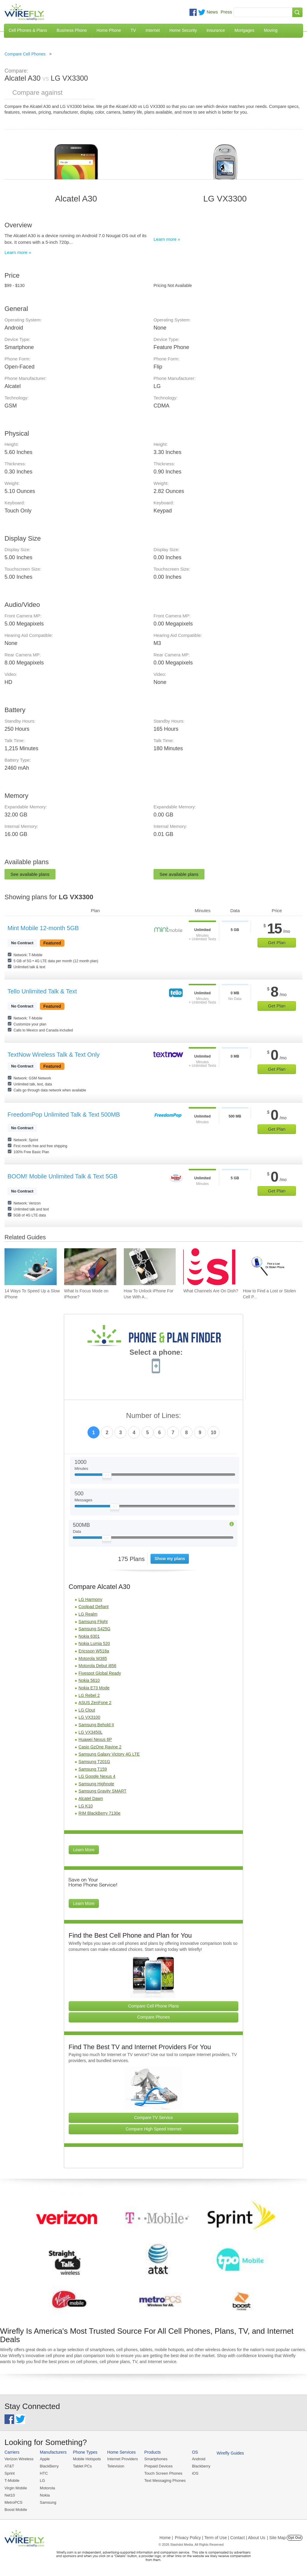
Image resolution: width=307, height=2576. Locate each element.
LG (42, 2480)
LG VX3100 (89, 1717)
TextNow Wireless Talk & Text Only (53, 1055)
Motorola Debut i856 (97, 1665)
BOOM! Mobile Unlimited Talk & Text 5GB (62, 1176)
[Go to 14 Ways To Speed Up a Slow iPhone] (30, 1266)
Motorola (47, 2488)
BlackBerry (49, 2466)
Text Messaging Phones (165, 2480)
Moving (270, 30)
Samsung (48, 2502)
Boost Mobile (15, 2509)
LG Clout (87, 1710)
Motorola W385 (93, 1658)
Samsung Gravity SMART (103, 1791)
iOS (195, 2473)
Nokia (45, 2495)
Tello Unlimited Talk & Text (42, 991)
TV (133, 30)
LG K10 (86, 1806)
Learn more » (17, 252)
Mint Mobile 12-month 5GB (43, 928)
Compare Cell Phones (25, 54)
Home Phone (109, 30)
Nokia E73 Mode (94, 1687)
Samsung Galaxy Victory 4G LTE (109, 1754)
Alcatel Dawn (91, 1798)
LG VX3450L (91, 1732)
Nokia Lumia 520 (94, 1643)
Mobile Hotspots (87, 2459)
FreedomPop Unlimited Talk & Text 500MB (63, 1115)
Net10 (9, 2495)
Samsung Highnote (96, 1783)
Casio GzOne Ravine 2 (100, 1747)
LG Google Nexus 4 (97, 1776)
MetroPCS (13, 2502)
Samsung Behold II (96, 1724)
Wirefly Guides (230, 2453)
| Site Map (276, 2537)
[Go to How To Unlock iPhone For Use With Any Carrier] (150, 1266)
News (212, 11)
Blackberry (201, 2466)
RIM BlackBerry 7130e (100, 1813)
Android (198, 2459)
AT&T (9, 2466)
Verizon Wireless (19, 2459)
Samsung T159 (93, 1769)
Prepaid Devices (158, 2466)
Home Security (183, 30)
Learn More (84, 1849)
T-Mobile (11, 2480)
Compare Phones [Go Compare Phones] (153, 2017)
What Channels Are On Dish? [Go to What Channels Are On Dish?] (210, 1290)
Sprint (9, 2473)
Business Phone (72, 30)
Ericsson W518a (94, 1651)
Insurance (216, 30)
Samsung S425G (95, 1628)
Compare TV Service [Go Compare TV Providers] (153, 2117)
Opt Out (294, 2538)
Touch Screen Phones (163, 2473)
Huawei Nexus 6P (95, 1739)
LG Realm (88, 1614)
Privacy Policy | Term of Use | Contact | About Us (220, 2537)
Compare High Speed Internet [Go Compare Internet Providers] (153, 2129)
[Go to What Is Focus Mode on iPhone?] (90, 1266)
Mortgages (244, 30)
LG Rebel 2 (89, 1695)
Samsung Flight (93, 1621)
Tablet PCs (82, 2466)
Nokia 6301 (89, 1636)
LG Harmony (90, 1599)
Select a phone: (156, 1353)
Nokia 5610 (89, 1680)
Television (115, 2466)
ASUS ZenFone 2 (95, 1702)
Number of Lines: (153, 1415)
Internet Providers (122, 2459)
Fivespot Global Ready (100, 1673)
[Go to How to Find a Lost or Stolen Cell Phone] (269, 1266)
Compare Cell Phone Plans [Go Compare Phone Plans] (153, 2006)
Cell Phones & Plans (28, 30)
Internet (152, 30)
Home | (166, 2537)
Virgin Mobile (15, 2488)
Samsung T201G (94, 1761)
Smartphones (155, 2459)
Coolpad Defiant (94, 1606)
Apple (45, 2459)
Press (226, 11)
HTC (44, 2473)
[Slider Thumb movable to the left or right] (107, 1476)
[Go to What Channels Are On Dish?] (209, 1266)
